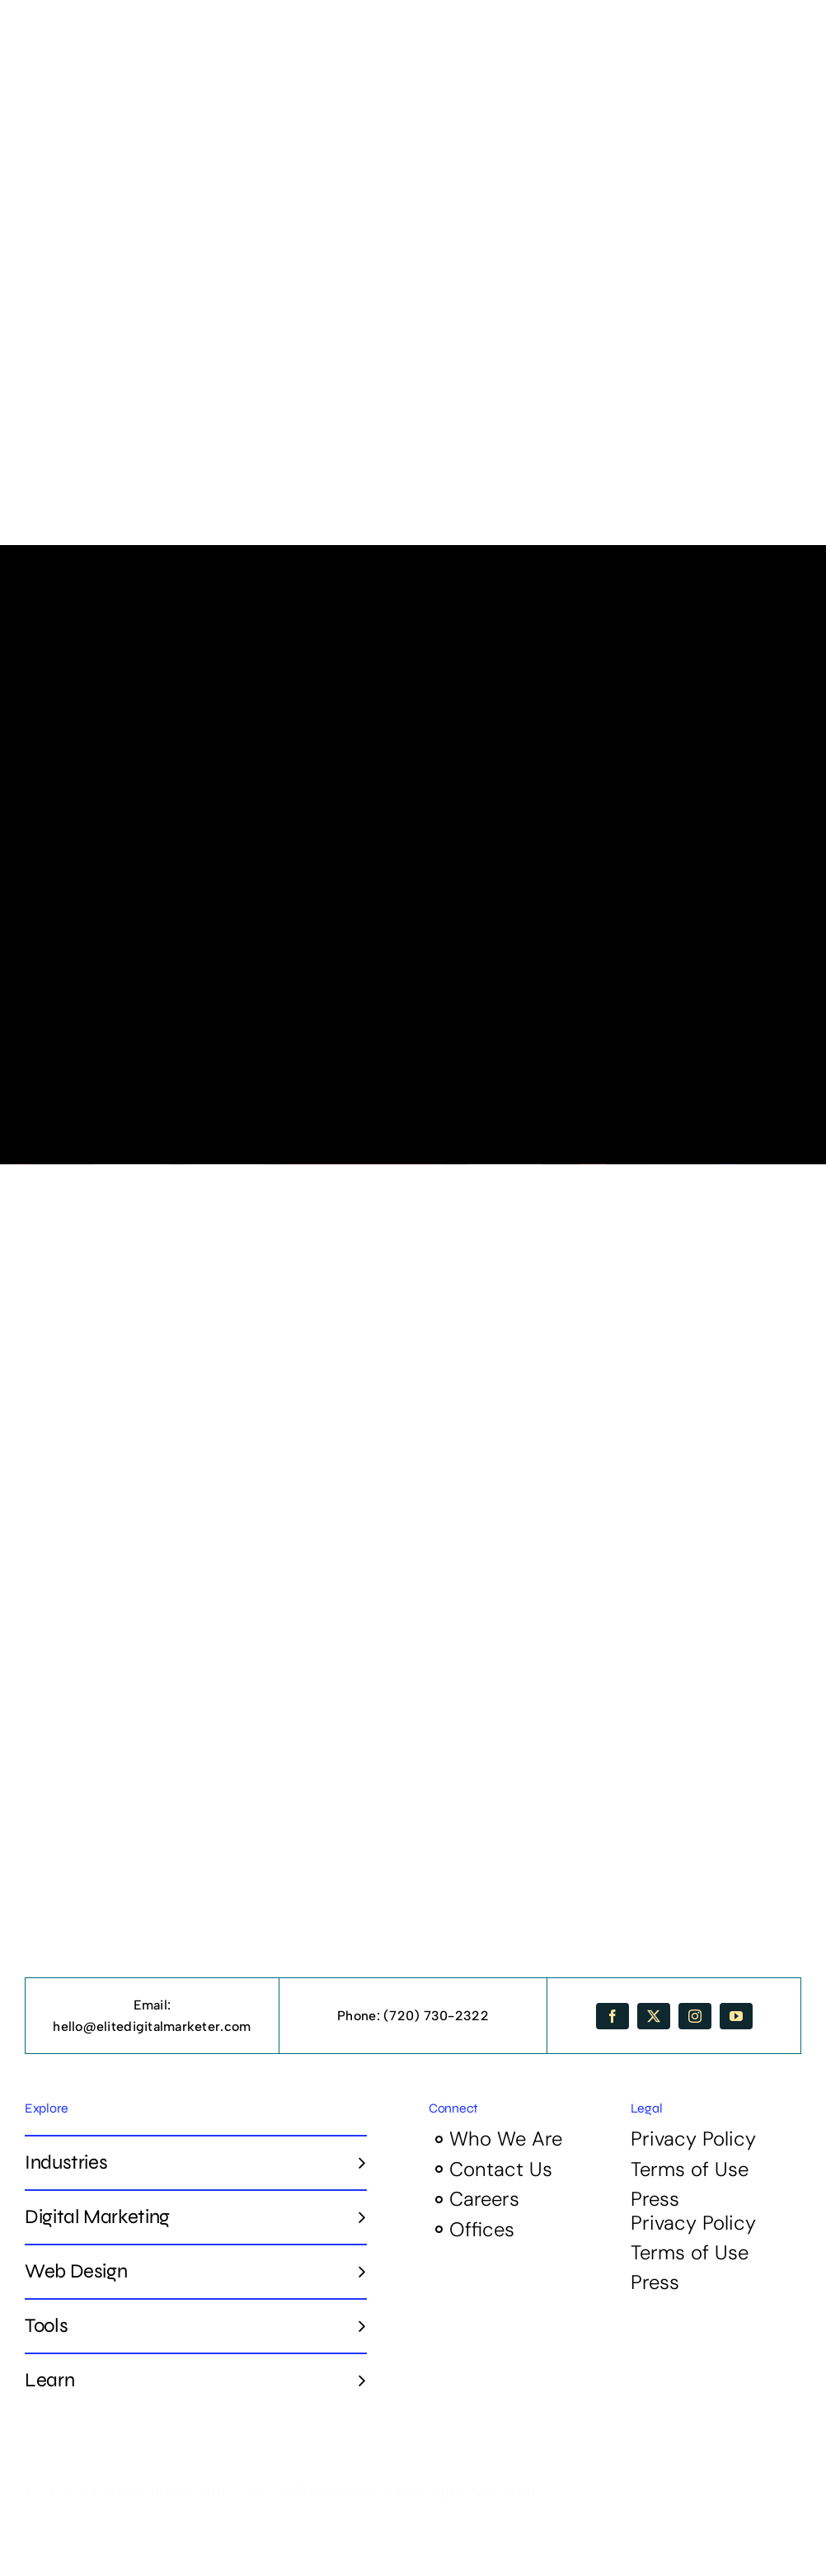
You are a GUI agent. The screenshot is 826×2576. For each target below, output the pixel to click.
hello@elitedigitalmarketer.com (152, 2026)
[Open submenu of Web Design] (356, 2271)
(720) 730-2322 (436, 2016)
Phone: (360, 2016)
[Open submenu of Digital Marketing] (356, 2216)
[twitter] (653, 2016)
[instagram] (694, 2016)
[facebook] (612, 2016)
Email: (152, 2005)
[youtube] (736, 2016)
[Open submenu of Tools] (356, 2325)
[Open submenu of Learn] (356, 2380)
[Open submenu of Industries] (356, 2162)
